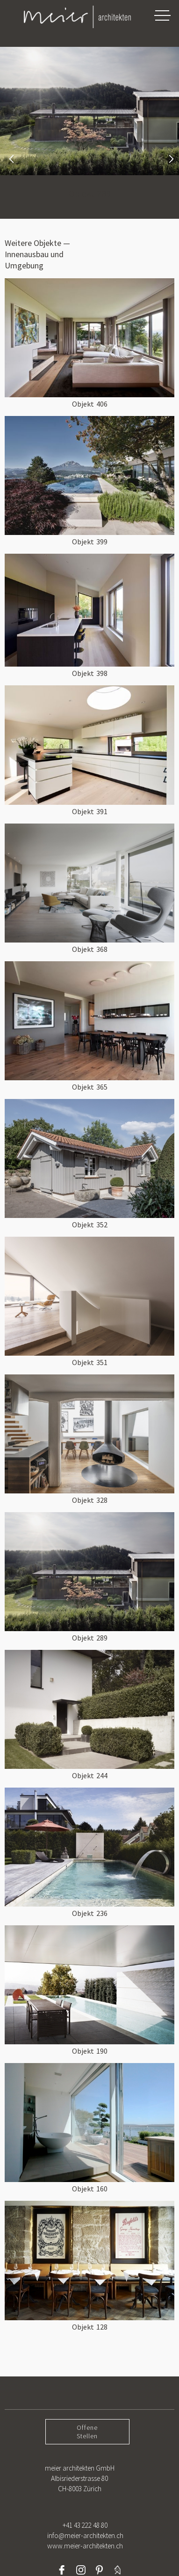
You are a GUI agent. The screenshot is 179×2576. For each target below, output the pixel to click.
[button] (162, 15)
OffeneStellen (87, 2431)
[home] (68, 17)
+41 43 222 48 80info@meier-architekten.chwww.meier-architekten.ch (85, 2535)
